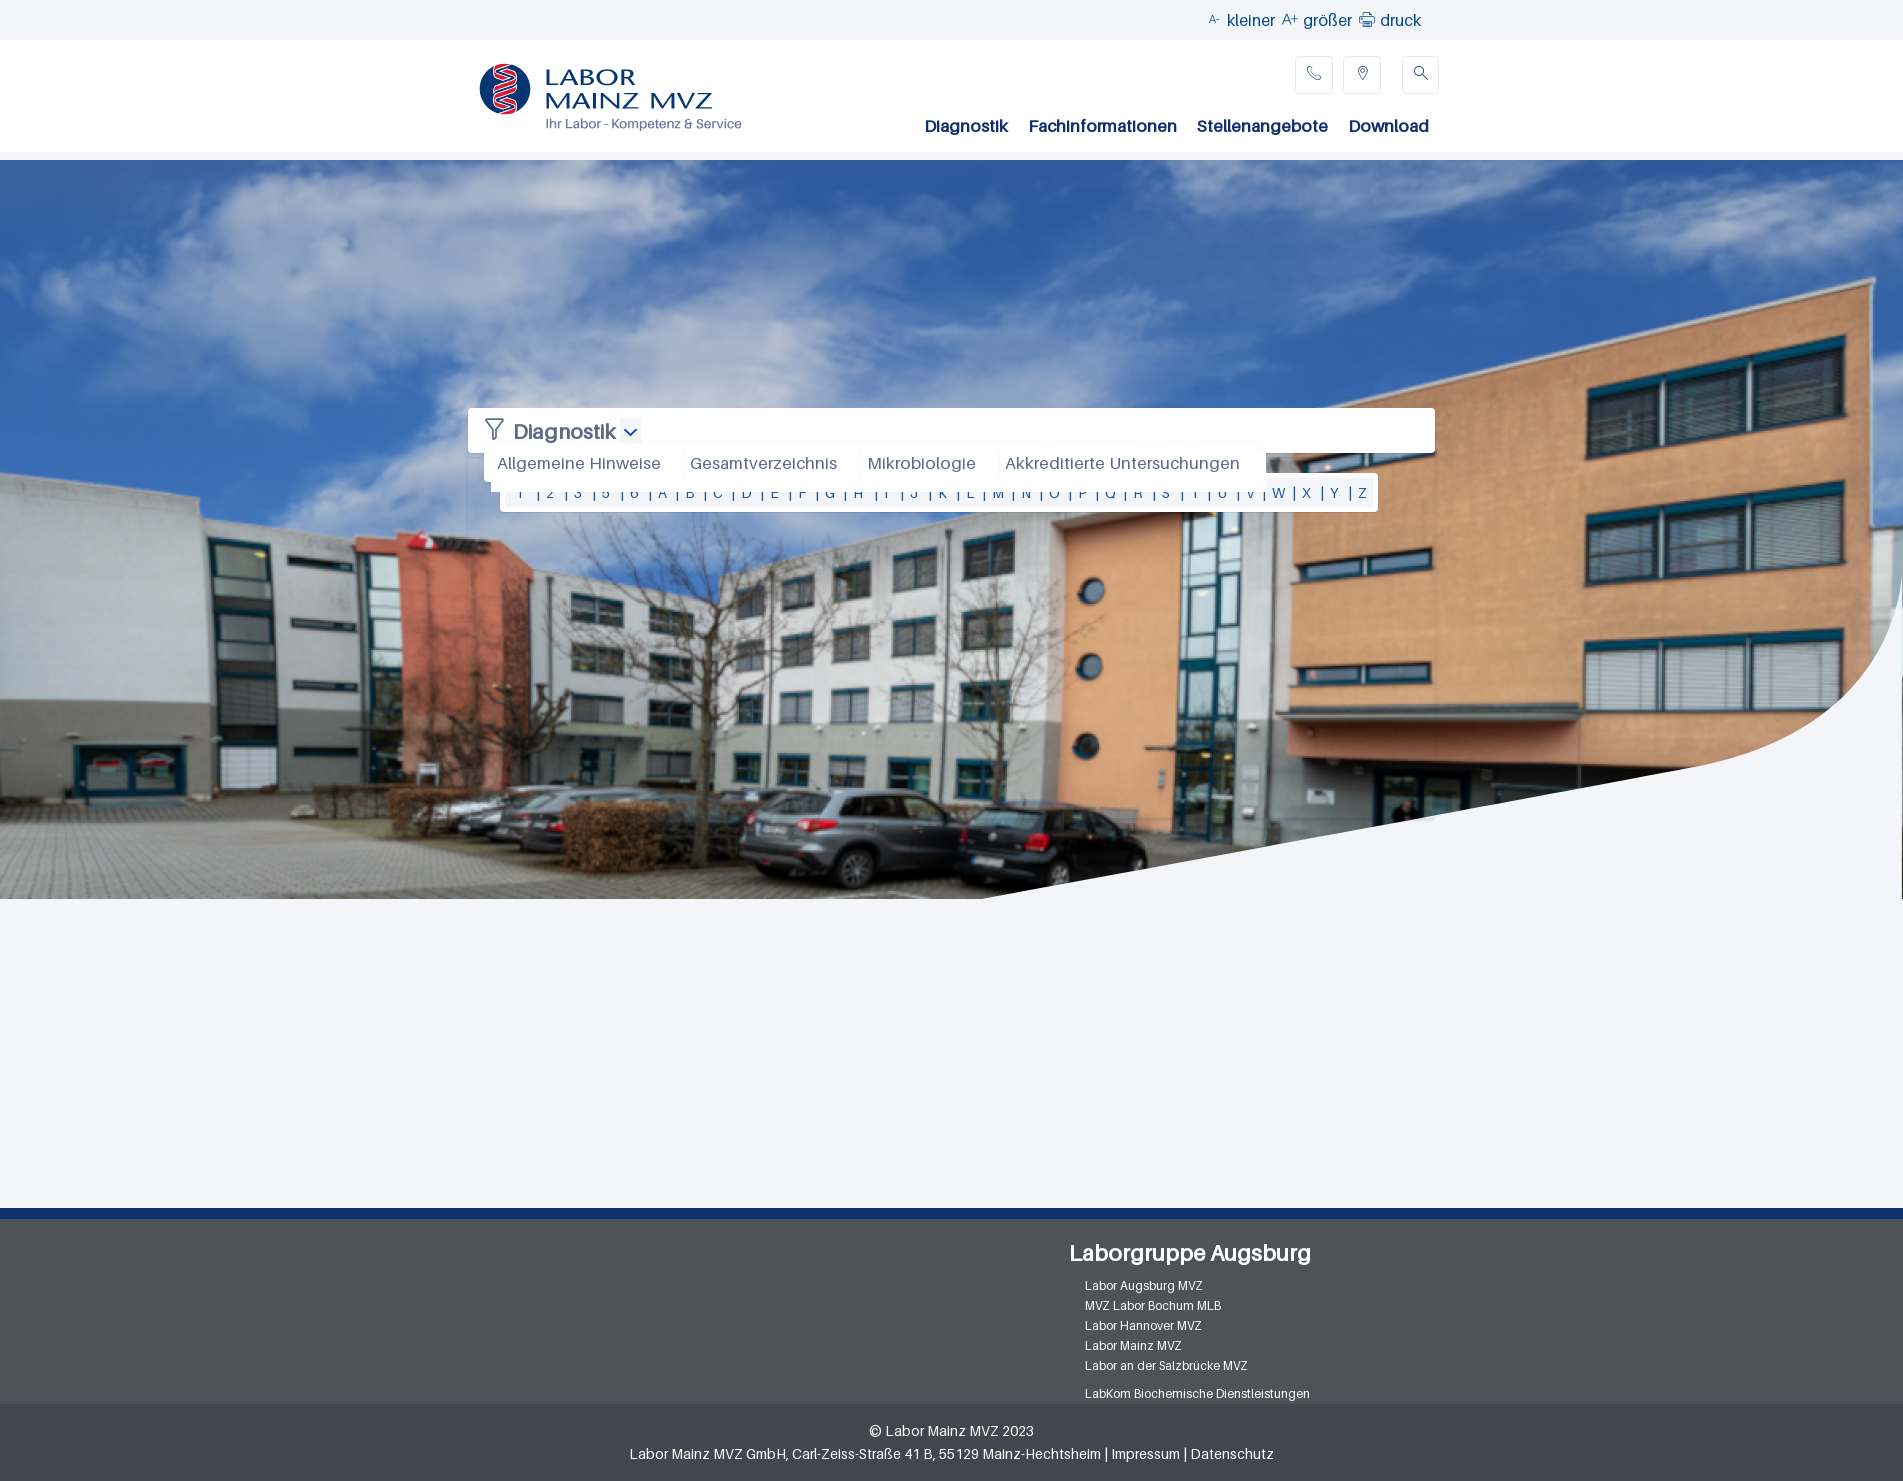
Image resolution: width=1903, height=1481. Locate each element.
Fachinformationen (1102, 126)
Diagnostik (966, 126)
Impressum (1145, 1453)
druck (1400, 20)
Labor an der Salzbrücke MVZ (1166, 1365)
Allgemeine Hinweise (579, 463)
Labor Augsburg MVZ (1144, 1285)
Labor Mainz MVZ (1133, 1345)
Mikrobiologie (921, 463)
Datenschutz (1232, 1453)
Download (1388, 126)
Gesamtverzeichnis (763, 463)
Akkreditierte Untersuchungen (1122, 463)
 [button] (1367, 19)
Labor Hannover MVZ (1143, 1325)
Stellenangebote (1262, 126)
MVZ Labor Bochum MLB (1153, 1305)
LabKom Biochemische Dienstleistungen (1197, 1393)
